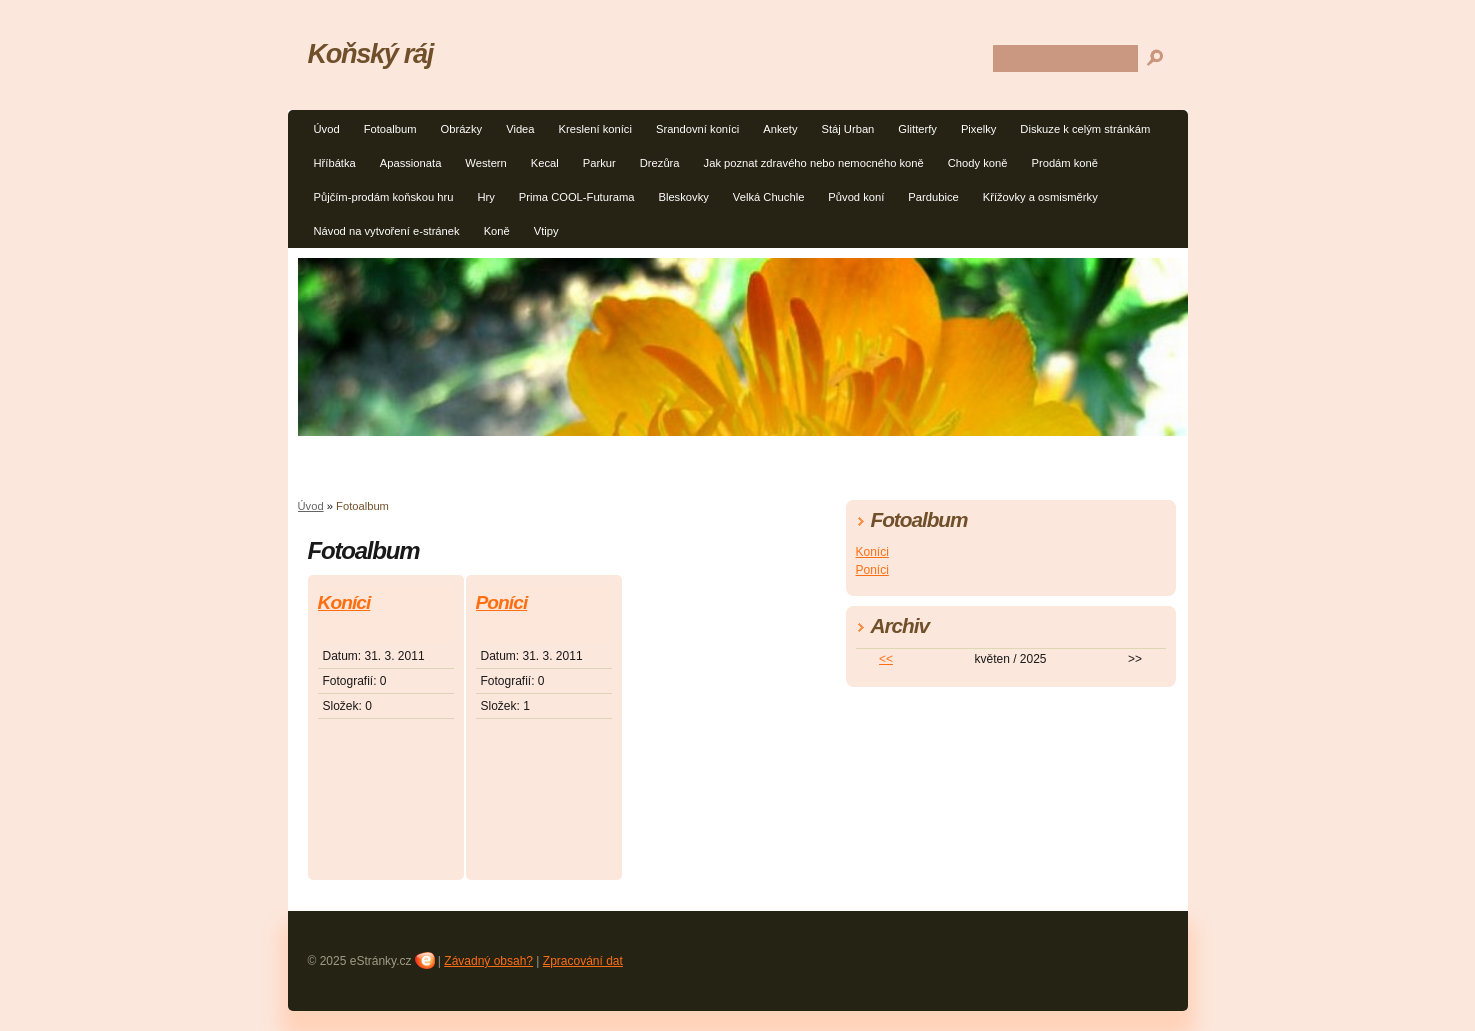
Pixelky (978, 129)
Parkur (599, 163)
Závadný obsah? (488, 961)
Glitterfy (917, 129)
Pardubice (933, 197)
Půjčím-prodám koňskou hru (384, 197)
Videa (520, 129)
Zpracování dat (583, 961)
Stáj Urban (847, 129)
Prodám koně (1064, 163)
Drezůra (660, 163)
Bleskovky (683, 197)
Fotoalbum (390, 129)
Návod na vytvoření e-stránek (387, 231)
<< (886, 659)
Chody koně (978, 163)
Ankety (780, 129)
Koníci (344, 602)
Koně (497, 231)
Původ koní (856, 197)
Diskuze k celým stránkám (1085, 129)
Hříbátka (335, 163)
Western (485, 163)
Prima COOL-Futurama (577, 197)
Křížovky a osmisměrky (1040, 197)
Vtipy (546, 231)
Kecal (545, 163)
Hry (485, 197)
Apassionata (411, 163)
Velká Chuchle (769, 197)
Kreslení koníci (595, 129)
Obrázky (461, 129)
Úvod (327, 129)
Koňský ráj (370, 53)
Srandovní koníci (697, 129)
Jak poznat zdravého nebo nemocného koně (814, 163)
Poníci (502, 602)
